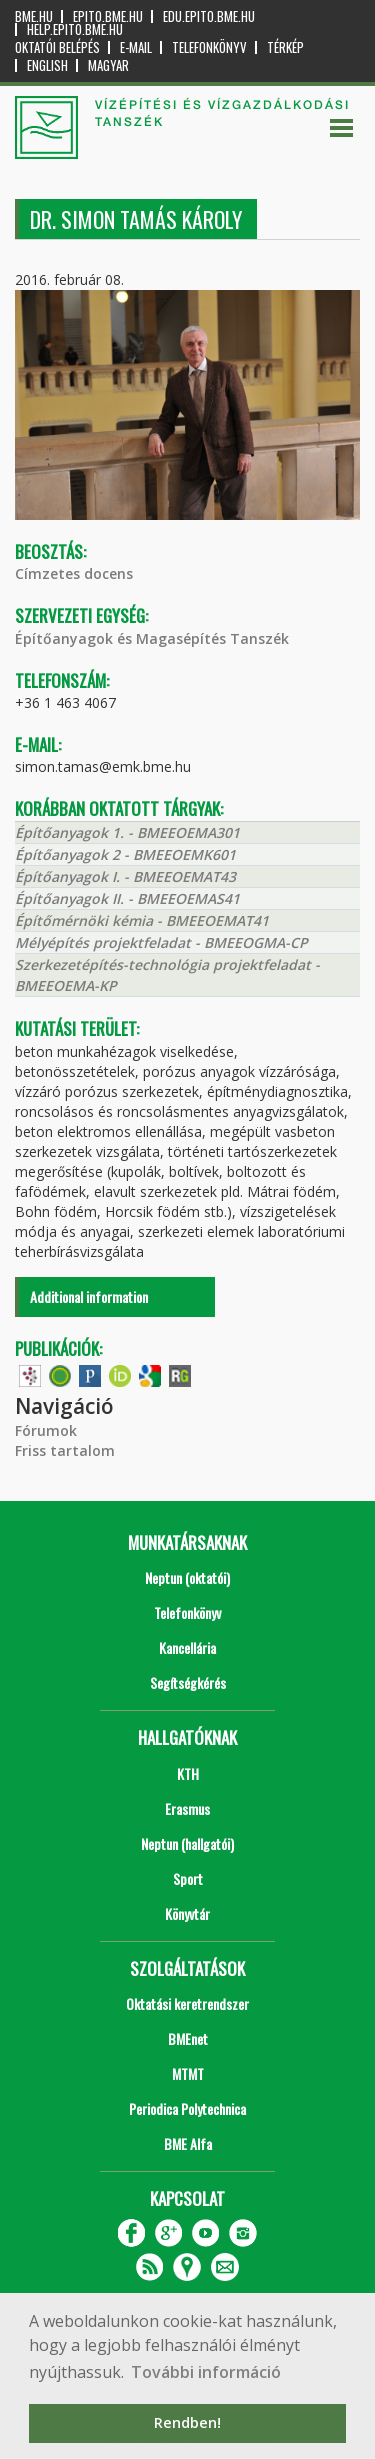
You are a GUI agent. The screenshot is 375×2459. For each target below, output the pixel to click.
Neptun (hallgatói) (187, 1843)
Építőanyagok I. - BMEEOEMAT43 (125, 876)
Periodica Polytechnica (187, 2108)
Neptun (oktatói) (187, 1577)
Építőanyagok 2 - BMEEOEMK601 (125, 854)
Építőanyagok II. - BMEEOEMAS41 (127, 898)
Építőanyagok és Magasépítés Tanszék (152, 638)
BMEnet (188, 2038)
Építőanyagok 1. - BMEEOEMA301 (127, 832)
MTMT (188, 2073)
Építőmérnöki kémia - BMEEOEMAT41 (142, 920)
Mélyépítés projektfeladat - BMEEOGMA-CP (161, 942)
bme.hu (34, 16)
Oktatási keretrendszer (187, 2003)
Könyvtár (187, 1913)
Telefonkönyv (209, 47)
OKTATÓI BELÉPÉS (57, 47)
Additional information (89, 1296)
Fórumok (46, 1430)
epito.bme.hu (108, 16)
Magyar (108, 65)
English (47, 65)
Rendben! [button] (187, 2422)
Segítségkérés (188, 1682)
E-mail (136, 47)
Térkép (285, 47)
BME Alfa (188, 2143)
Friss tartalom (65, 1450)
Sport (188, 1878)
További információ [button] (206, 2372)
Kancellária (187, 1647)
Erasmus (187, 1808)
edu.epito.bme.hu (209, 16)
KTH (188, 1773)
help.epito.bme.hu (75, 29)
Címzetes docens (74, 573)
